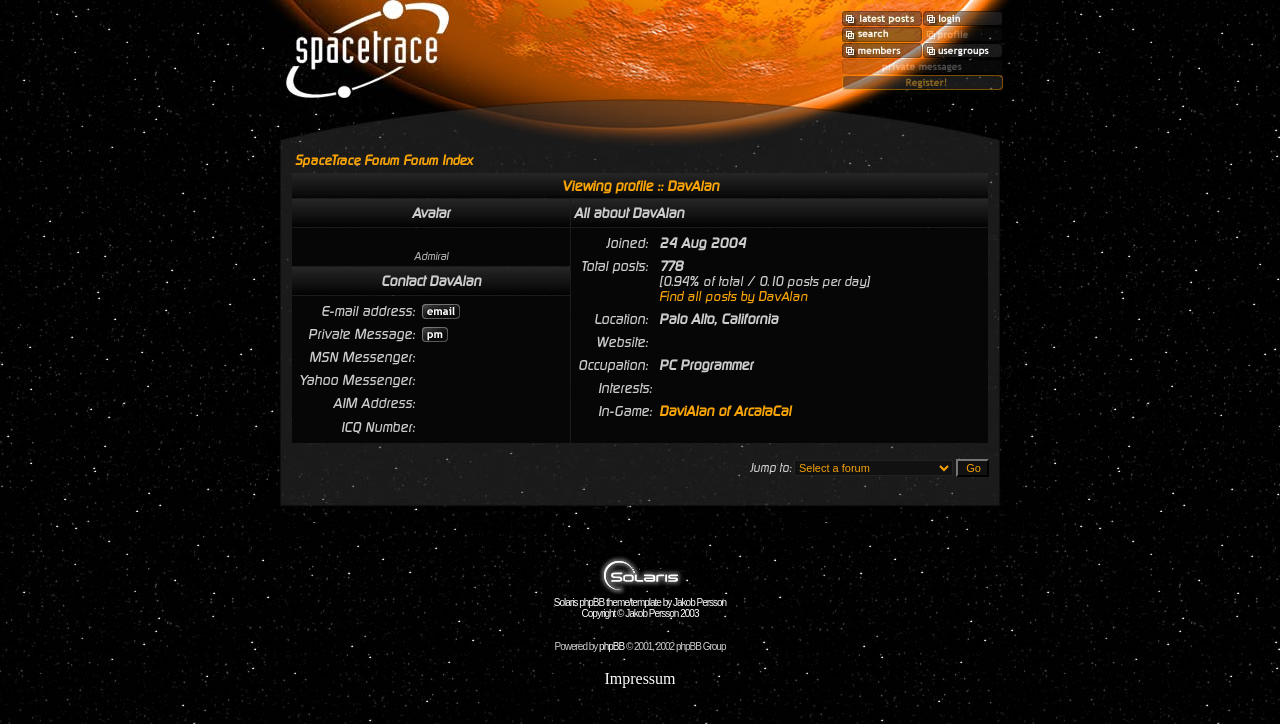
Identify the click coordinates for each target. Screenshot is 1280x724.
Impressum (639, 678)
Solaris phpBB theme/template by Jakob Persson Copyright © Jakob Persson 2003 (640, 603)
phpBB (611, 646)
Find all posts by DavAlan (733, 296)
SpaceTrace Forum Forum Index (384, 160)
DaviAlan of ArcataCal (725, 411)
